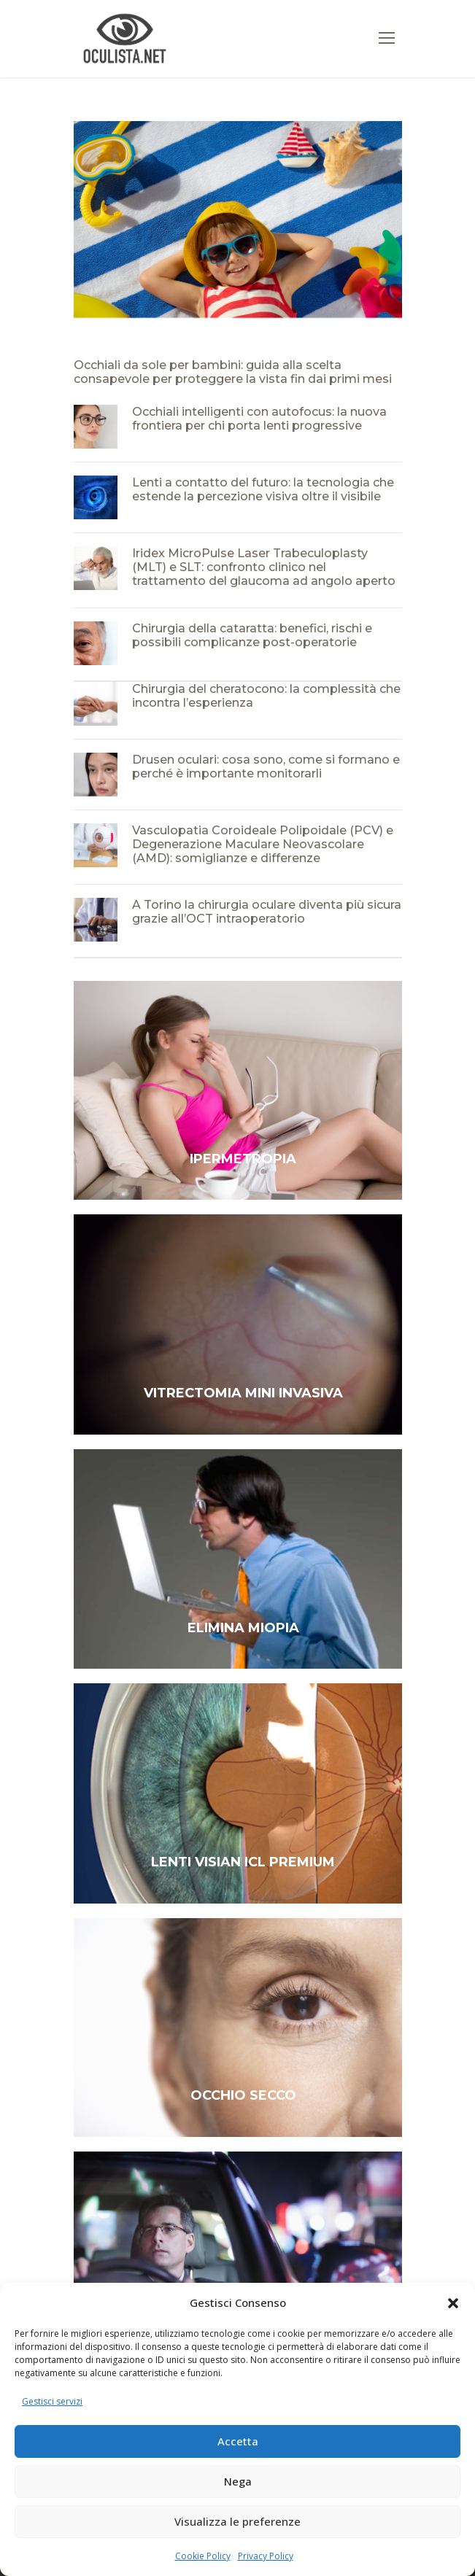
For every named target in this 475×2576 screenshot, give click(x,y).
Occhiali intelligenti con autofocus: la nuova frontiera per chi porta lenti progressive (259, 418)
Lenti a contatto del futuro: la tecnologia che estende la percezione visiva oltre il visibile (263, 489)
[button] (453, 2303)
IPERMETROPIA (243, 1159)
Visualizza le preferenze (237, 2521)
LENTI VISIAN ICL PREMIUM (243, 1862)
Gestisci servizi (52, 2401)
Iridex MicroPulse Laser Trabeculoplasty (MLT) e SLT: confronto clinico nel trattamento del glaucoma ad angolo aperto (263, 567)
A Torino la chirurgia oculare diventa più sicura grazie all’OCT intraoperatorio (266, 912)
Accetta (237, 2441)
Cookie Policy (203, 2556)
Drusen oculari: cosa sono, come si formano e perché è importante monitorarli (266, 766)
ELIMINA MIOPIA (243, 1628)
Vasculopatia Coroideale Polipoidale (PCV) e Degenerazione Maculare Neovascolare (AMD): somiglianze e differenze (262, 844)
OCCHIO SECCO (243, 2095)
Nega (238, 2481)
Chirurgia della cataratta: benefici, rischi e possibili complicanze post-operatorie (252, 635)
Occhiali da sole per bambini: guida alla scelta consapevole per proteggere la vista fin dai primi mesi (233, 372)
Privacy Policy (265, 2556)
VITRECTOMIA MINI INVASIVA (243, 1393)
